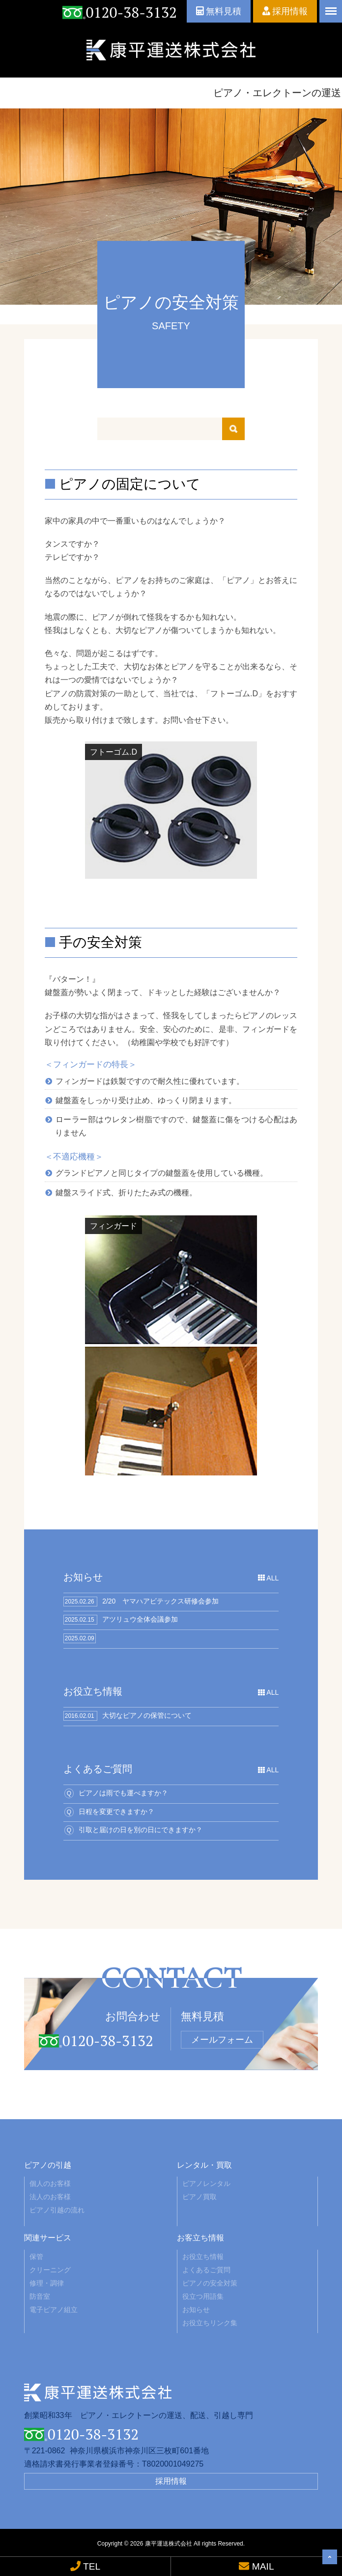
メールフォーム (222, 2040)
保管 (36, 2257)
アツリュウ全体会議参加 (140, 1619)
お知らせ (196, 2309)
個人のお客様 (50, 2183)
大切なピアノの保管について (147, 1715)
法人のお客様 (50, 2197)
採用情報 (285, 11)
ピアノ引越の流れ (57, 2210)
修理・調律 (46, 2283)
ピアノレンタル (206, 2183)
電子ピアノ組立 (53, 2309)
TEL (85, 2566)
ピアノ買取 (199, 2197)
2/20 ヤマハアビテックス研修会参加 (160, 1601)
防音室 (39, 2296)
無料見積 (219, 11)
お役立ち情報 (203, 2257)
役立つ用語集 (203, 2296)
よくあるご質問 (206, 2270)
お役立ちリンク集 (209, 2323)
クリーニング (50, 2270)
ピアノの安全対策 (209, 2283)
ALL (268, 1578)
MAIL (256, 2566)
